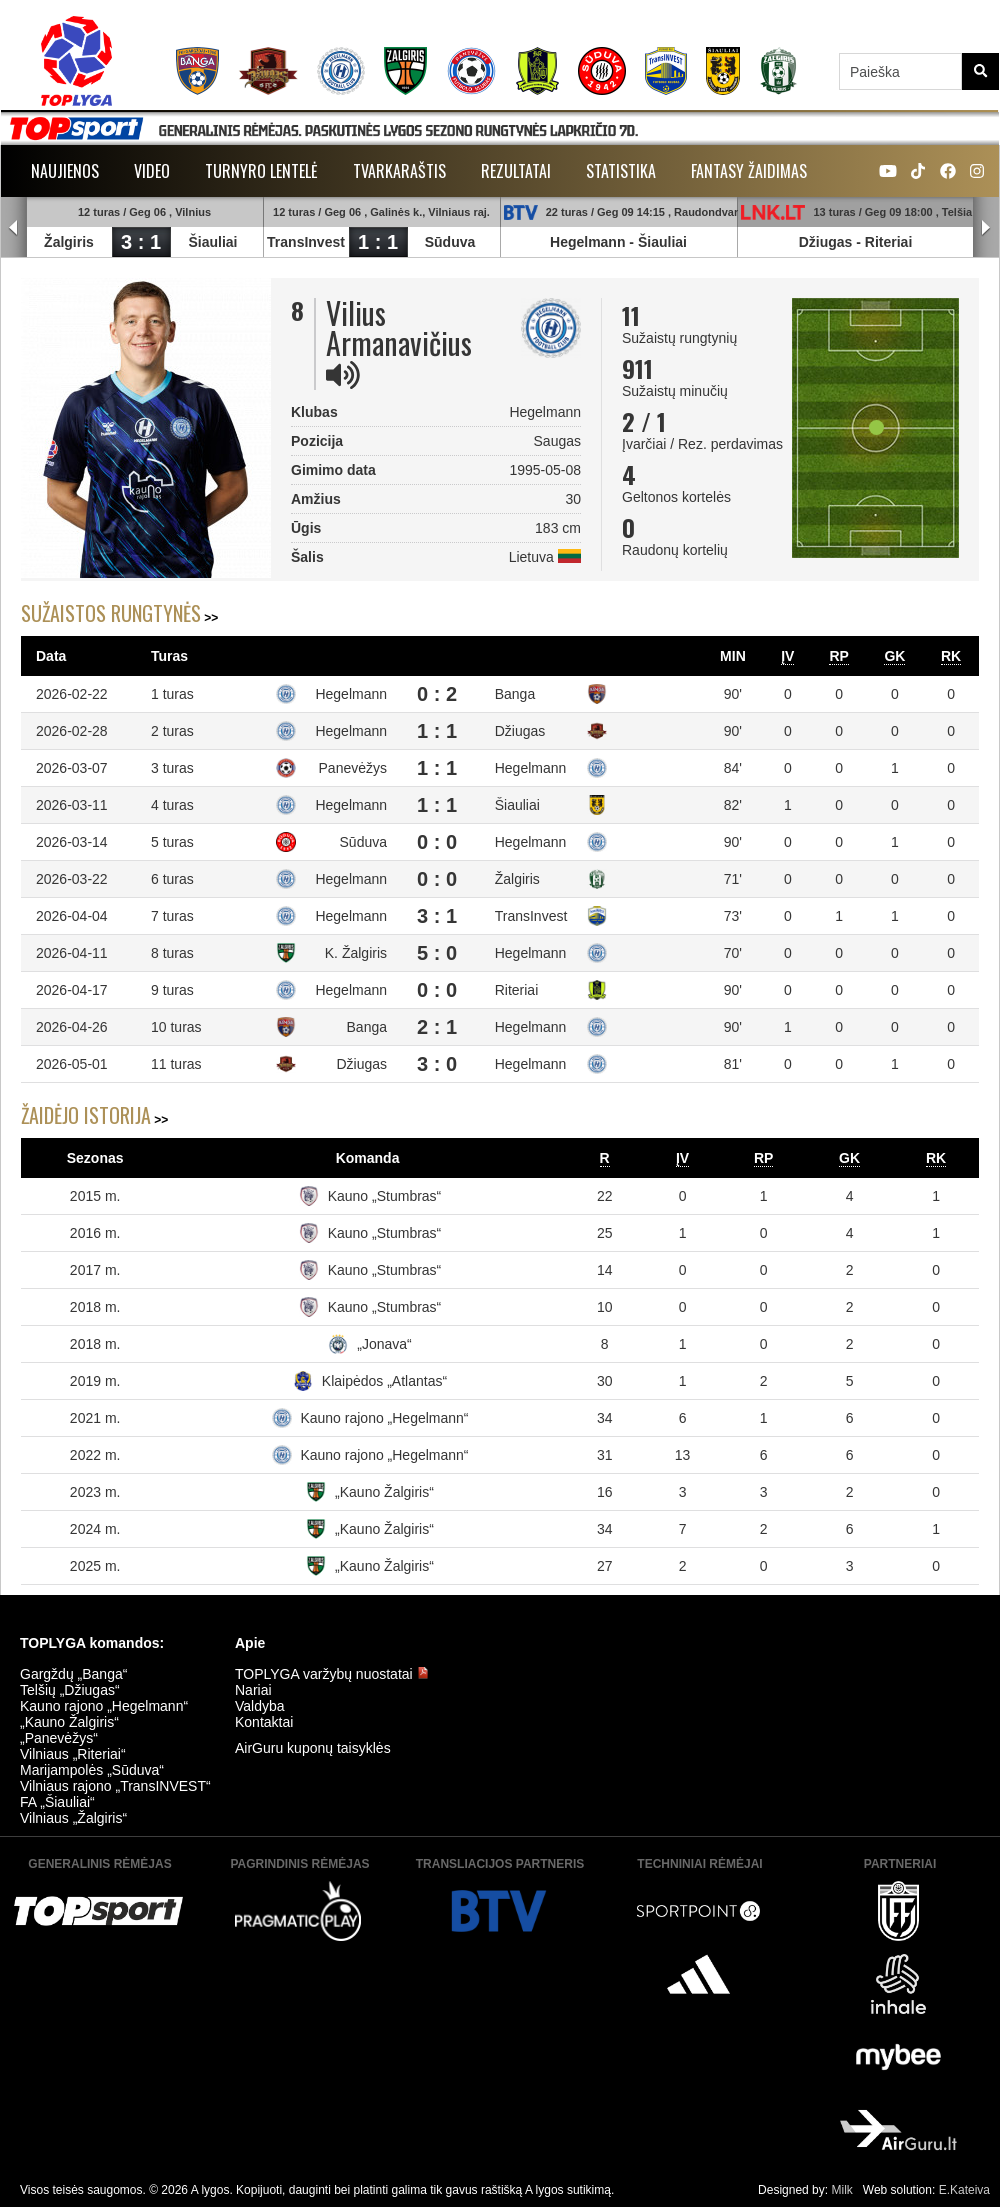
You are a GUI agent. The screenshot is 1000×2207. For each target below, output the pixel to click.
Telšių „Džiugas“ (70, 1690)
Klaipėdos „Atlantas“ (384, 1381)
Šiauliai (212, 242)
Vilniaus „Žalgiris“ (73, 1818)
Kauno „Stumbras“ (385, 1196)
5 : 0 (437, 953)
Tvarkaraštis (399, 171)
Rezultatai (516, 171)
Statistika (621, 171)
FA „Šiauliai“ (57, 1802)
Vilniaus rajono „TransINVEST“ (115, 1786)
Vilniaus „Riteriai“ (73, 1754)
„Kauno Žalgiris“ (384, 1492)
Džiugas (826, 242)
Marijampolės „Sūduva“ (92, 1770)
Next (986, 228)
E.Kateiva (964, 2190)
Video (152, 171)
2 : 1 (437, 1027)
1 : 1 (378, 242)
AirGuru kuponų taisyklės (313, 1748)
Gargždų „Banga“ (73, 1674)
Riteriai (888, 242)
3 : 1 (141, 242)
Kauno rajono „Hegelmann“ (384, 1418)
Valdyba (260, 1706)
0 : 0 (437, 842)
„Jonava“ (384, 1344)
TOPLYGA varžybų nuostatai (332, 1674)
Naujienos (65, 171)
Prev (14, 228)
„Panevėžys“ (59, 1738)
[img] (343, 375)
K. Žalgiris (356, 953)
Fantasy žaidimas (749, 171)
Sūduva (450, 242)
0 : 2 (437, 694)
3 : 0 (437, 1064)
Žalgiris (69, 242)
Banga (515, 694)
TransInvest (306, 242)
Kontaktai (264, 1722)
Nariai (253, 1690)
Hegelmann (587, 242)
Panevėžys (353, 768)
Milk (841, 2190)
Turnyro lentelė (261, 171)
